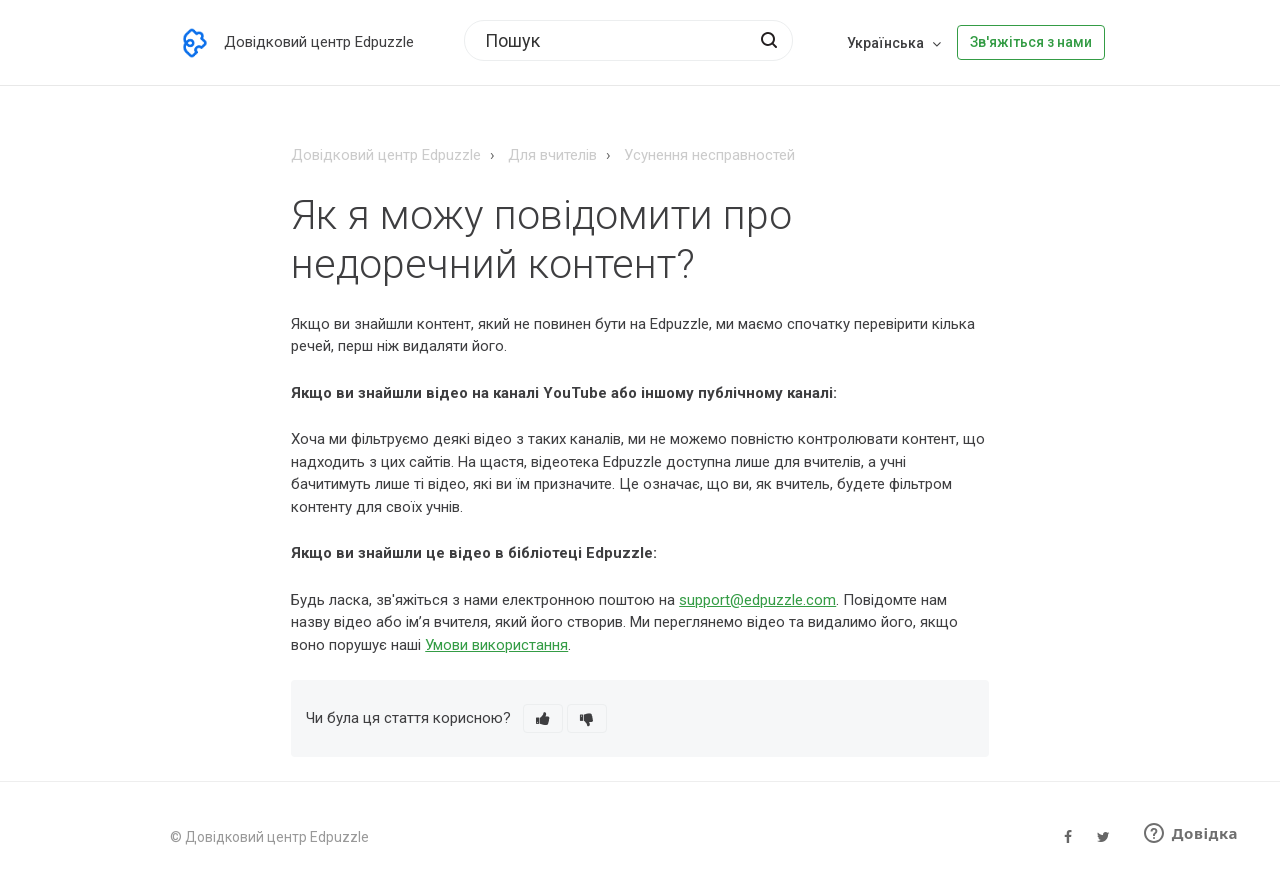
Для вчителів (552, 155)
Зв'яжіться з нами (1031, 42)
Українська (887, 43)
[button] (543, 718)
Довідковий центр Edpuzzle (386, 155)
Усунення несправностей (709, 155)
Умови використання (496, 645)
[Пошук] (628, 40)
